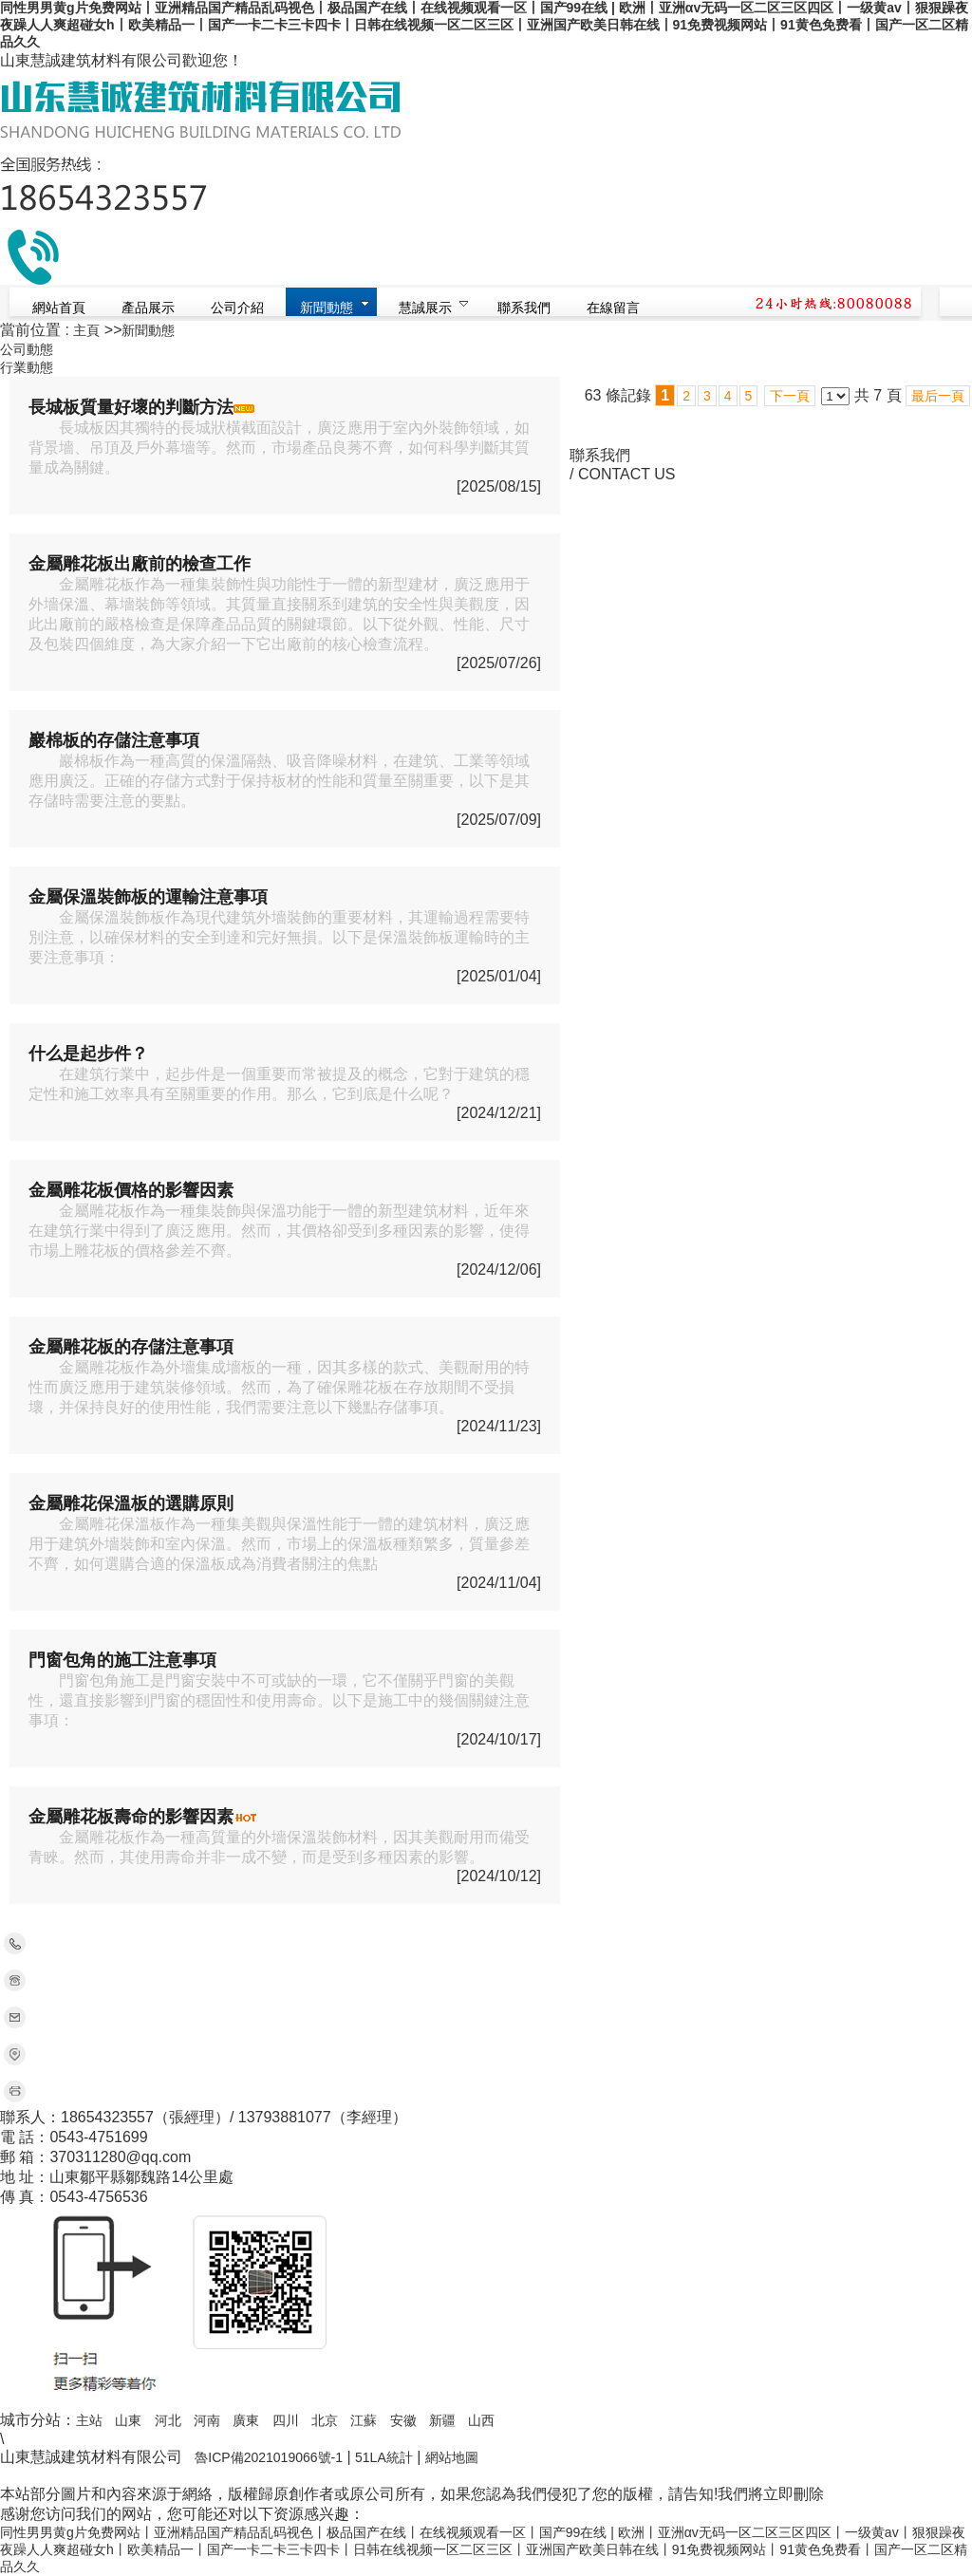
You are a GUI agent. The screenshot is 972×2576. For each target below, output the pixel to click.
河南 (207, 2420)
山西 (481, 2420)
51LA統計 (384, 2457)
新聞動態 (148, 330)
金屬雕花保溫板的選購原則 (131, 1503)
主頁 (86, 330)
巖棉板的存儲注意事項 (113, 740)
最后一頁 (937, 395)
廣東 (246, 2420)
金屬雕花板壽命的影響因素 (131, 1816)
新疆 (442, 2420)
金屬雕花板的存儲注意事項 (131, 1346)
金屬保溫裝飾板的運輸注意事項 (148, 896)
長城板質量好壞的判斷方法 (131, 407)
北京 (324, 2420)
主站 (89, 2420)
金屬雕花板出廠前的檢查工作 (139, 563)
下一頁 (790, 395)
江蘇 (363, 2420)
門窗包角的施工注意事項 (122, 1660)
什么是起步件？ (88, 1053)
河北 (168, 2420)
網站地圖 (451, 2457)
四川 (285, 2420)
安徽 (403, 2420)
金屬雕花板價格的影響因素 (131, 1190)
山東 (128, 2420)
